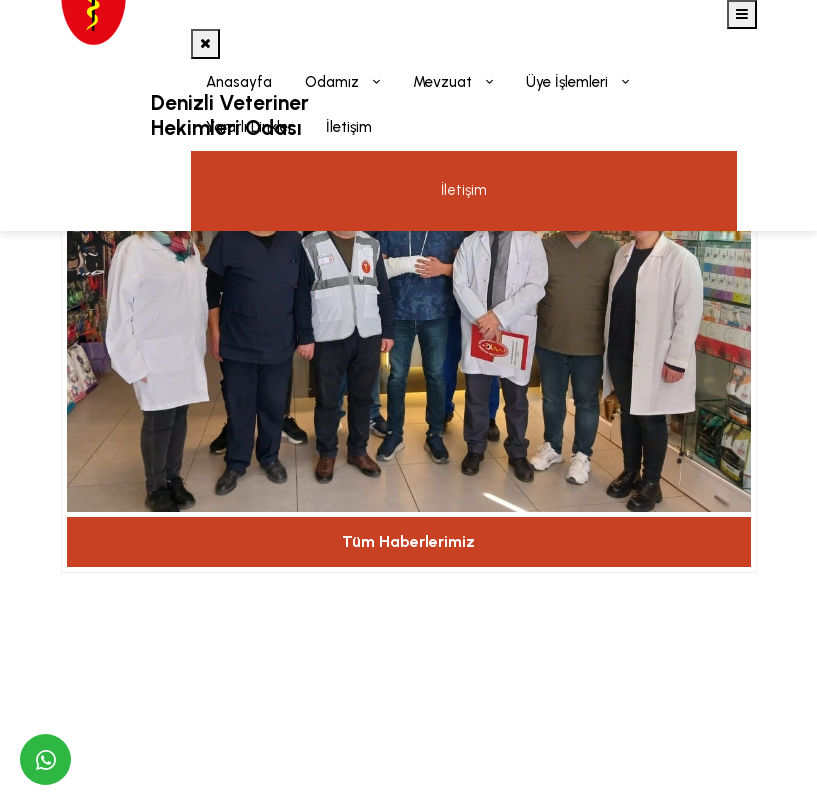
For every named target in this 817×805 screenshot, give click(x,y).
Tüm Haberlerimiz (408, 541)
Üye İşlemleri (569, 82)
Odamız (334, 82)
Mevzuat (444, 82)
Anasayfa (239, 82)
